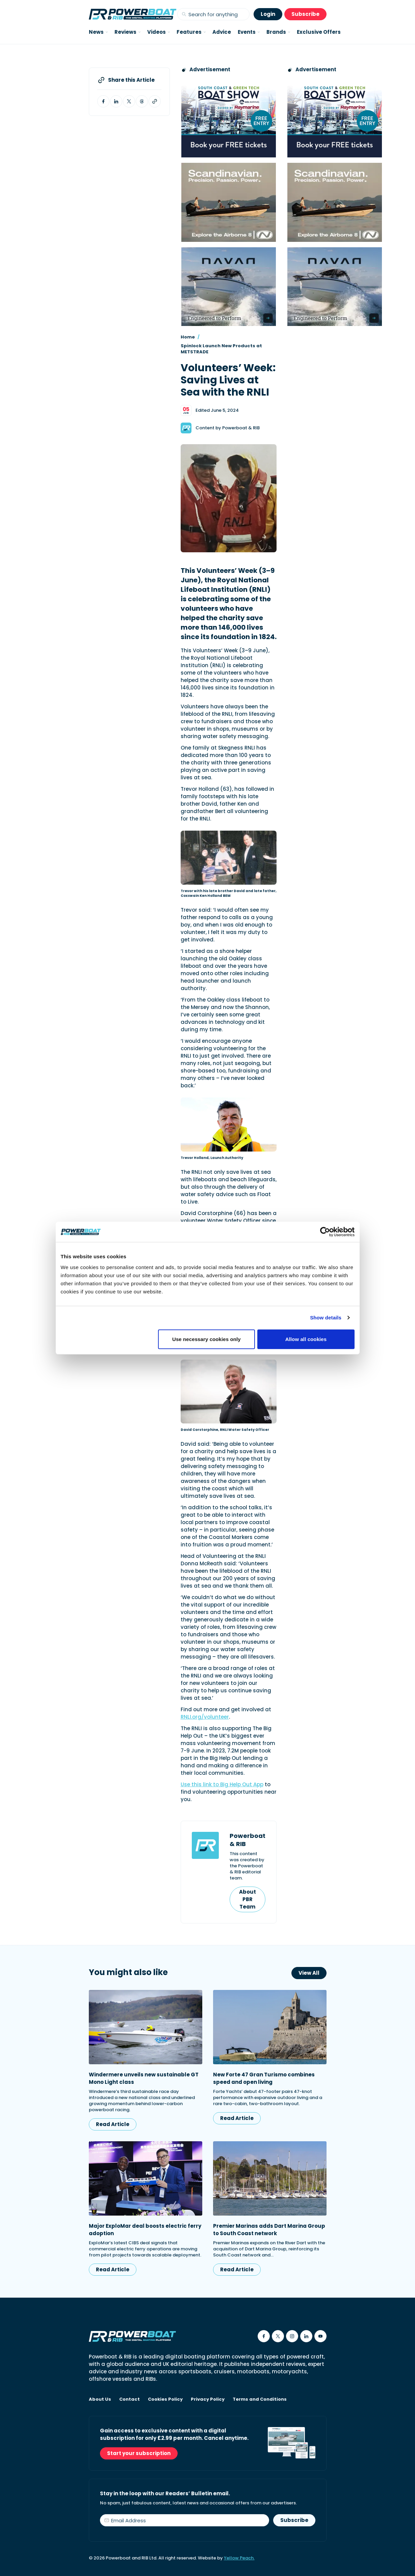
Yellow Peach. (239, 2558)
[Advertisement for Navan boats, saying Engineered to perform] (228, 286)
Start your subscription (139, 2453)
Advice (221, 31)
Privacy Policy (208, 2399)
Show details (325, 1317)
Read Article (112, 2124)
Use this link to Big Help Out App (222, 1784)
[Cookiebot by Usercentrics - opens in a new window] (325, 1232)
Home (188, 337)
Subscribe (305, 14)
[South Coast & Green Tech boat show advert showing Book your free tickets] (228, 118)
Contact (129, 2399)
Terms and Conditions (260, 2399)
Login (268, 14)
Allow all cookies (306, 1339)
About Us (100, 2399)
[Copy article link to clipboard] (155, 101)
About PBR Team (247, 1899)
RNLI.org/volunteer (205, 1716)
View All (309, 1972)
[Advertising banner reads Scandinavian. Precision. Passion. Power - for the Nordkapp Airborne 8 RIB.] (228, 202)
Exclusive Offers (319, 31)
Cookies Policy (165, 2399)
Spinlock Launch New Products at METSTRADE (221, 349)
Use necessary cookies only (206, 1339)
